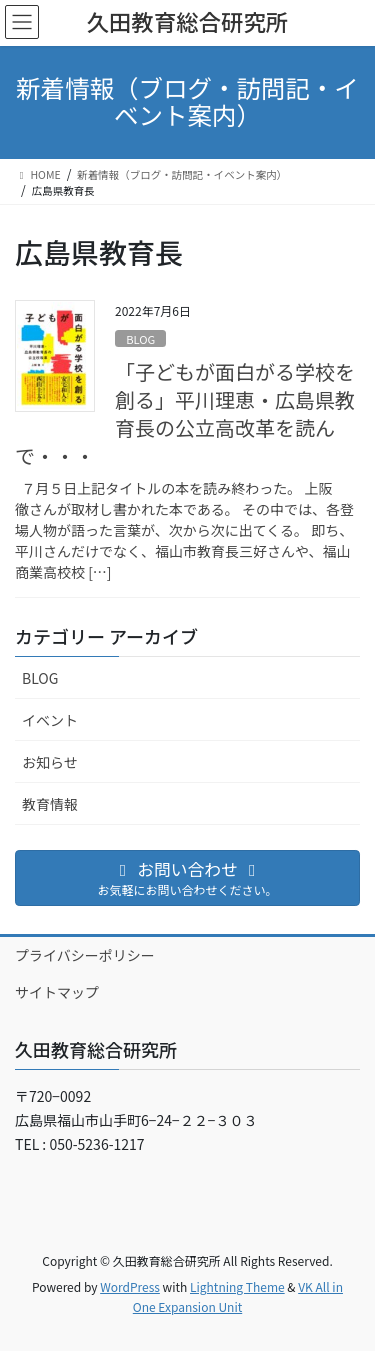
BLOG (140, 339)
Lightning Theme (237, 1286)
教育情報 (50, 804)
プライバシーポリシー (85, 955)
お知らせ (50, 762)
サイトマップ (57, 992)
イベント (50, 720)
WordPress (130, 1286)
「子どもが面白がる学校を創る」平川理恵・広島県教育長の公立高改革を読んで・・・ (185, 413)
